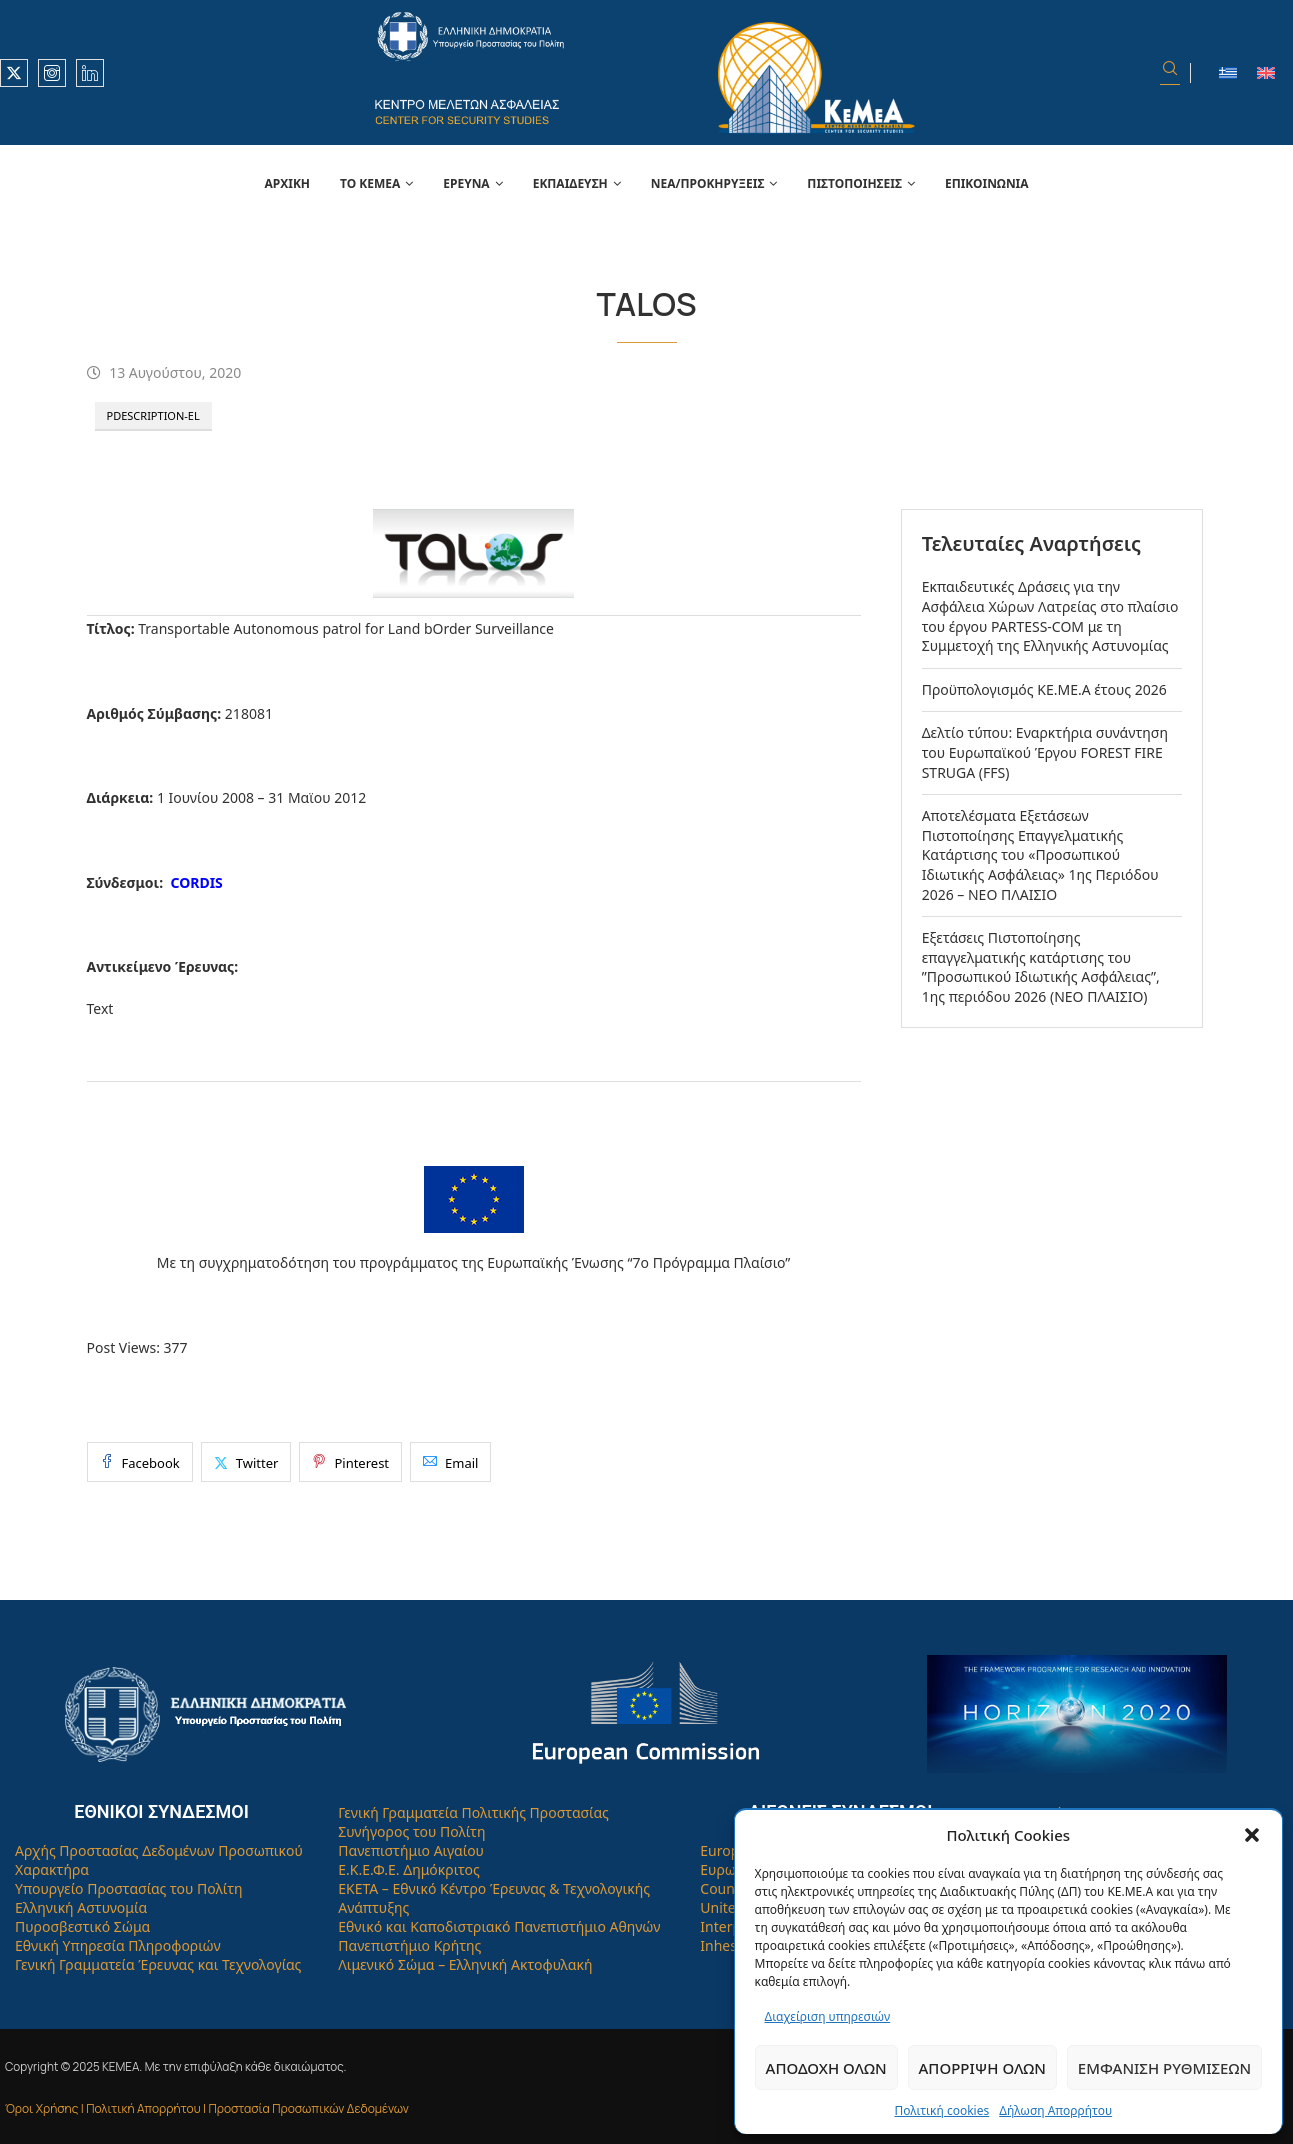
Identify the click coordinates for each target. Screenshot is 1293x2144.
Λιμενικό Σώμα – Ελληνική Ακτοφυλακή (465, 1964)
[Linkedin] (90, 73)
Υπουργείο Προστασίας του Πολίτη (129, 1888)
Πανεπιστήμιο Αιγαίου (411, 1850)
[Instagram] (52, 73)
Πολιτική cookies (941, 2110)
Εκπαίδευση (570, 183)
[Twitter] (14, 73)
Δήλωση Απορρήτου (1055, 2110)
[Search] (1170, 73)
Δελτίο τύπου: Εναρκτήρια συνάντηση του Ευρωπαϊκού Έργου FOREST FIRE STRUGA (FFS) (1045, 752)
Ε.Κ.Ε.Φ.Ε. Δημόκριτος (409, 1869)
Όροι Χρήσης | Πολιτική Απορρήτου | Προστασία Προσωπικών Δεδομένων (207, 2108)
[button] (1252, 1835)
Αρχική (287, 183)
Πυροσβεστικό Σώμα (82, 1926)
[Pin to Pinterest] (350, 1462)
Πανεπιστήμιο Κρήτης (409, 1945)
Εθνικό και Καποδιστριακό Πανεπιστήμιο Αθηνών (499, 1926)
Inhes (718, 1945)
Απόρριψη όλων (982, 2068)
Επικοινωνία (987, 183)
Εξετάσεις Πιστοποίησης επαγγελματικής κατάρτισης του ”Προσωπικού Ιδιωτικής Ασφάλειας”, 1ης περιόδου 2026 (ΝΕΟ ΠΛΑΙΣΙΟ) (1041, 967)
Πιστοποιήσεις (854, 183)
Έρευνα (466, 183)
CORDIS (196, 882)
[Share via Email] (450, 1462)
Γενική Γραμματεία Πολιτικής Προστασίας (473, 1812)
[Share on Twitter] (246, 1462)
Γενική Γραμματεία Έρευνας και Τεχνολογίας (158, 1964)
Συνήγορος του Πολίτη (411, 1831)
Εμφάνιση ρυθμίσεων (1164, 2068)
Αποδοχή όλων (826, 2068)
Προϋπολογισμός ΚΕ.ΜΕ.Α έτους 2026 (1044, 689)
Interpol (726, 1926)
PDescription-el (153, 415)
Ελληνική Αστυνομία (81, 1907)
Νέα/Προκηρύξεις (708, 183)
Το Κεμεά (370, 183)
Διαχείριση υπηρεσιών (828, 2016)
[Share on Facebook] (140, 1462)
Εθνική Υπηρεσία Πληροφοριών (118, 1945)
